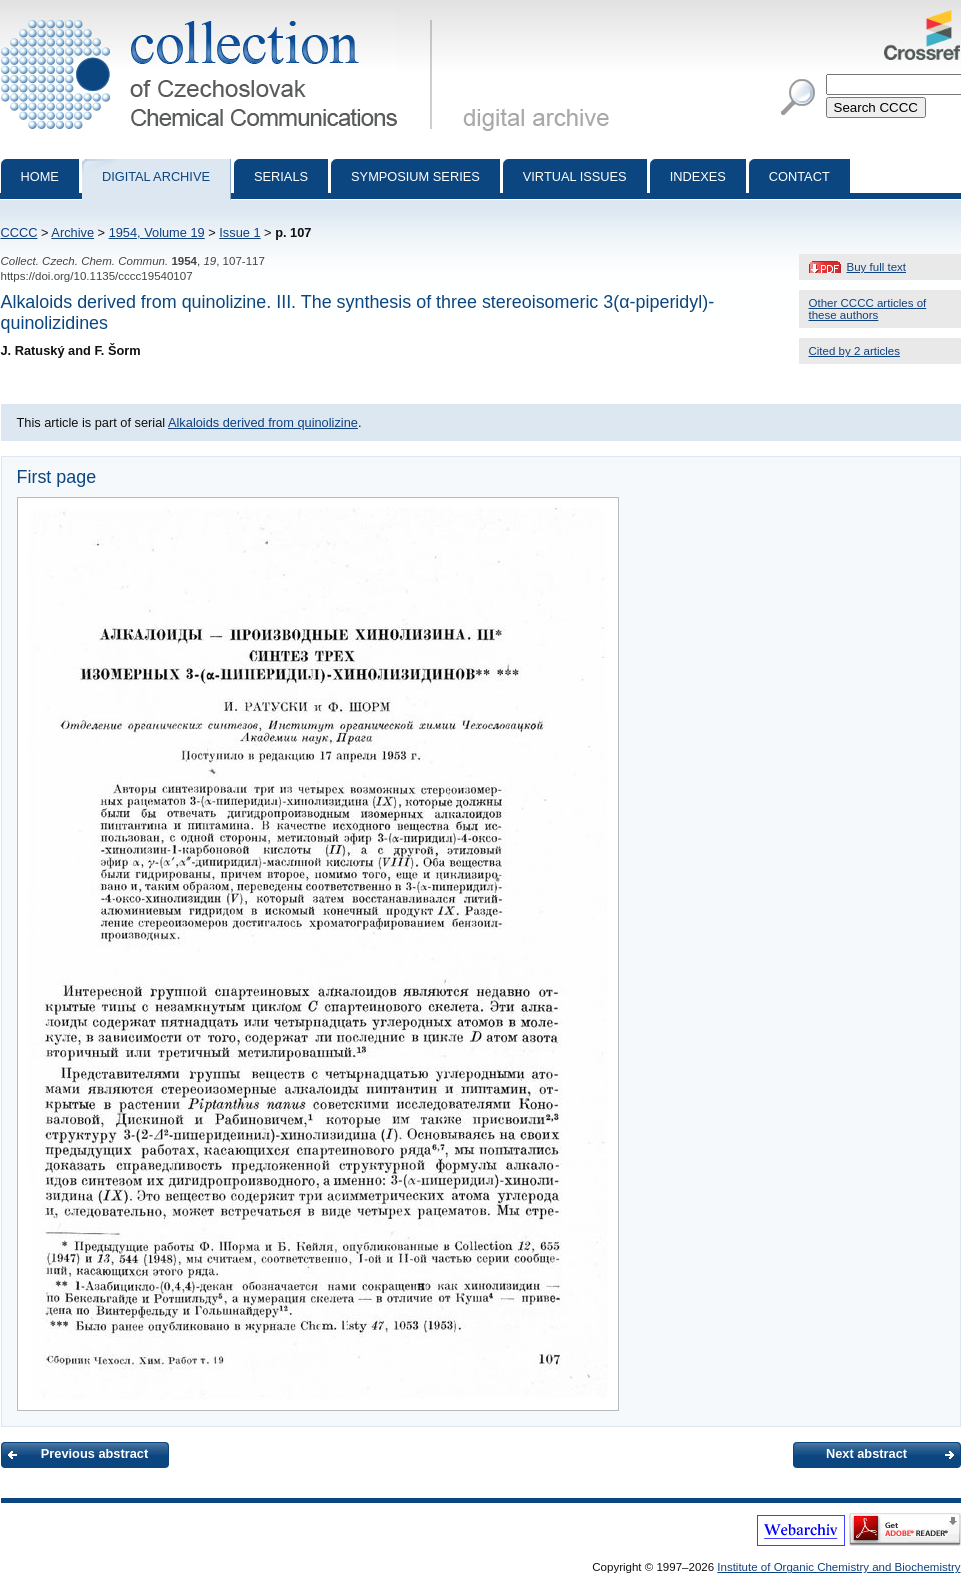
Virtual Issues (575, 176)
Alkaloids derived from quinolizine (263, 422)
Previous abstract (94, 1453)
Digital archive (156, 176)
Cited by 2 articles (855, 351)
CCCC (19, 232)
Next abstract (866, 1453)
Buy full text (877, 267)
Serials (281, 176)
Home (40, 176)
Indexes (698, 176)
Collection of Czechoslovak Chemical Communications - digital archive (220, 18)
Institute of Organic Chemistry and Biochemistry (838, 1567)
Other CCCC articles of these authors (868, 309)
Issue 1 (239, 232)
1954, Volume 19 (157, 232)
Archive (72, 232)
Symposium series (415, 176)
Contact (799, 176)
